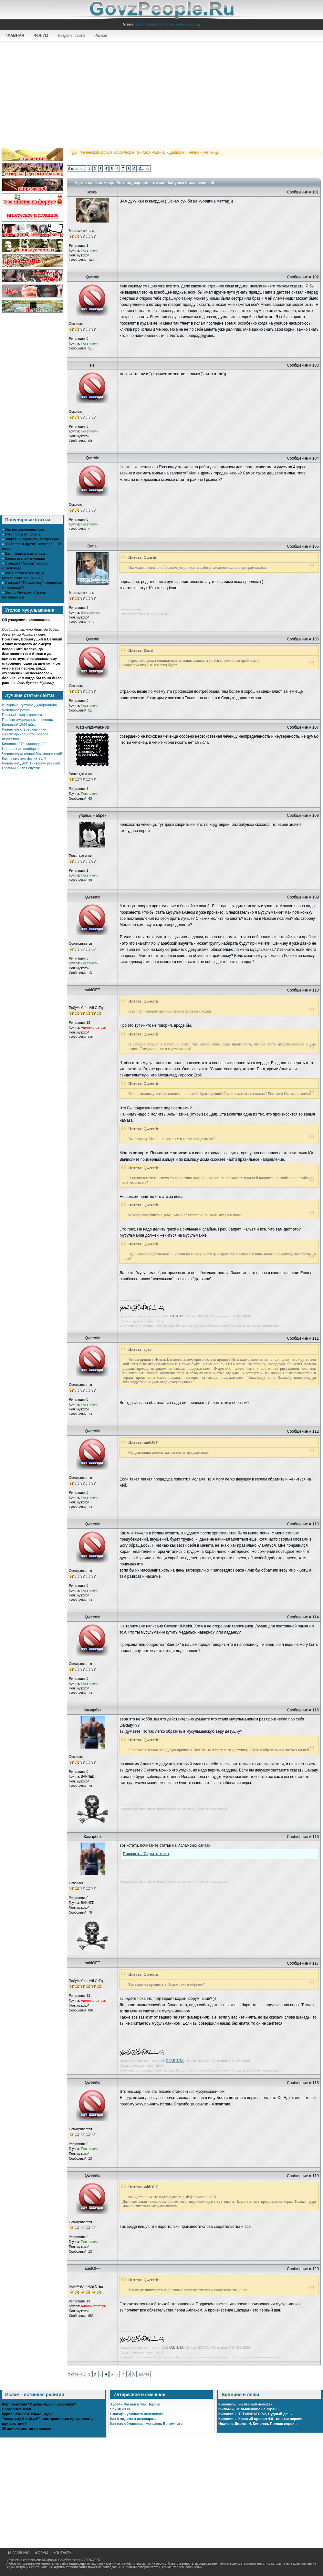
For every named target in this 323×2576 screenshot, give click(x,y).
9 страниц (76, 169)
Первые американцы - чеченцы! (28, 720)
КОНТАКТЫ (62, 2553)
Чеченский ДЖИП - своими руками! (31, 763)
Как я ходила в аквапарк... (26, 554)
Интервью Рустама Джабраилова (29, 705)
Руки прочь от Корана (22, 534)
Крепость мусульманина (25, 558)
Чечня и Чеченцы (204, 152)
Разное (100, 35)
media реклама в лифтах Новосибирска (166, 24)
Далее (144, 169)
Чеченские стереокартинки (24, 729)
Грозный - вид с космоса (22, 715)
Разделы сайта (71, 35)
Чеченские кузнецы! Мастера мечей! (32, 753)
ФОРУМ (41, 35)
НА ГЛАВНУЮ (18, 2553)
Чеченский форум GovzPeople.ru (109, 152)
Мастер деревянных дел (25, 529)
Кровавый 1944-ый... (19, 724)
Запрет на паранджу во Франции (32, 539)
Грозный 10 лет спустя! (21, 768)
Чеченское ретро (16, 710)
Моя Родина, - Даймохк (163, 152)
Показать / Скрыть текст (146, 1854)
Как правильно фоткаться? (24, 758)
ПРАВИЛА (175, 1316)
